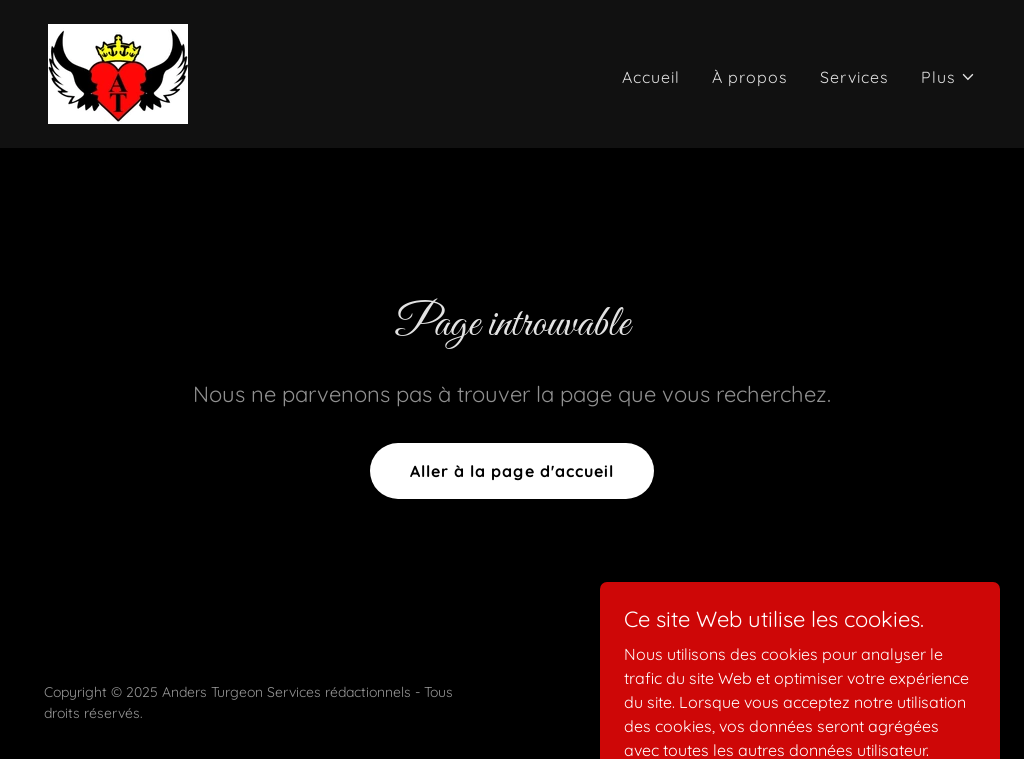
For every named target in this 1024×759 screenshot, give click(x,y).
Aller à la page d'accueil (511, 471)
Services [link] (854, 77)
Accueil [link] (651, 77)
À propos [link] (750, 77)
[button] (948, 77)
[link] (118, 72)
